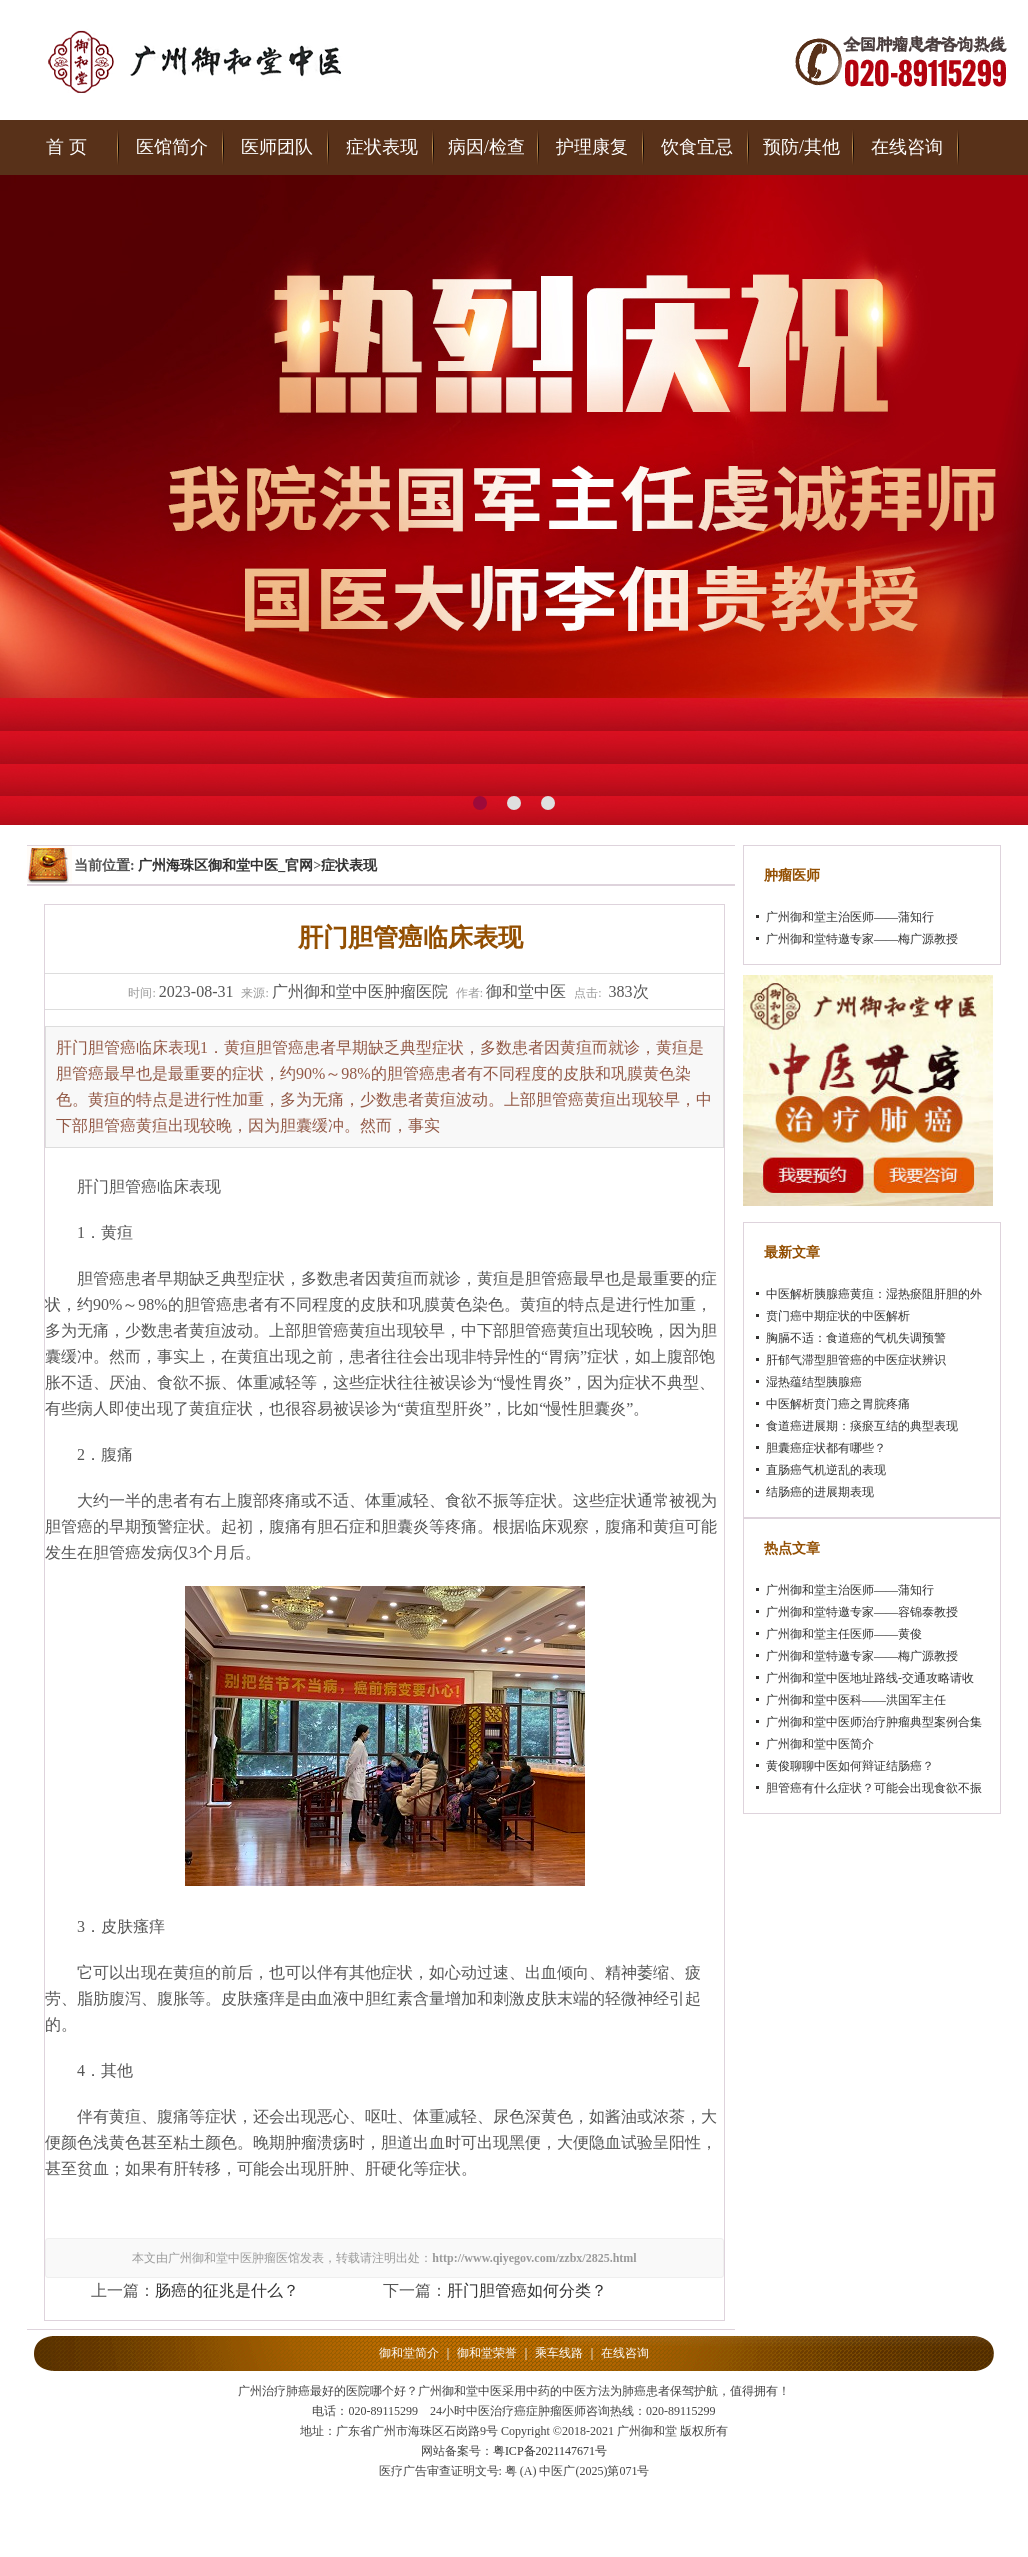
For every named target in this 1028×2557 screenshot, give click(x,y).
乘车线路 (559, 2353)
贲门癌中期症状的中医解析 (838, 1316)
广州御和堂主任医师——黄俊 (844, 1634)
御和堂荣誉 (487, 2353)
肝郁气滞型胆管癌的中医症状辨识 (856, 1360)
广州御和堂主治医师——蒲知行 (850, 917)
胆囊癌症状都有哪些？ (826, 1448)
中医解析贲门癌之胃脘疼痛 (838, 1404)
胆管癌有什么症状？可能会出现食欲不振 (874, 1788)
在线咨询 (907, 147)
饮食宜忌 (697, 147)
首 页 (66, 147)
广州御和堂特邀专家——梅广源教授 (862, 939)
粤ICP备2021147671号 (550, 2451)
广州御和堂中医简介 (820, 1744)
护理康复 (592, 147)
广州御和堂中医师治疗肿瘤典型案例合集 (874, 1722)
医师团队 (277, 147)
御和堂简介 (409, 2353)
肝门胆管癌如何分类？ (527, 2290)
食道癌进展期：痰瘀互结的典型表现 (862, 1426)
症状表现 (382, 147)
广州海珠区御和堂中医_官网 (225, 865)
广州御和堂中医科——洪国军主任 (856, 1700)
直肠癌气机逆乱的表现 (826, 1470)
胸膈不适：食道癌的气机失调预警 (856, 1338)
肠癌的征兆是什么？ (227, 2290)
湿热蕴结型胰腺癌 (814, 1382)
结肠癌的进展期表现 (820, 1492)
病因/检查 (486, 147)
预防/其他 (801, 147)
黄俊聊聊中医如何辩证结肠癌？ (850, 1766)
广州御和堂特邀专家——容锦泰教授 (862, 1612)
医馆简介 (172, 147)
